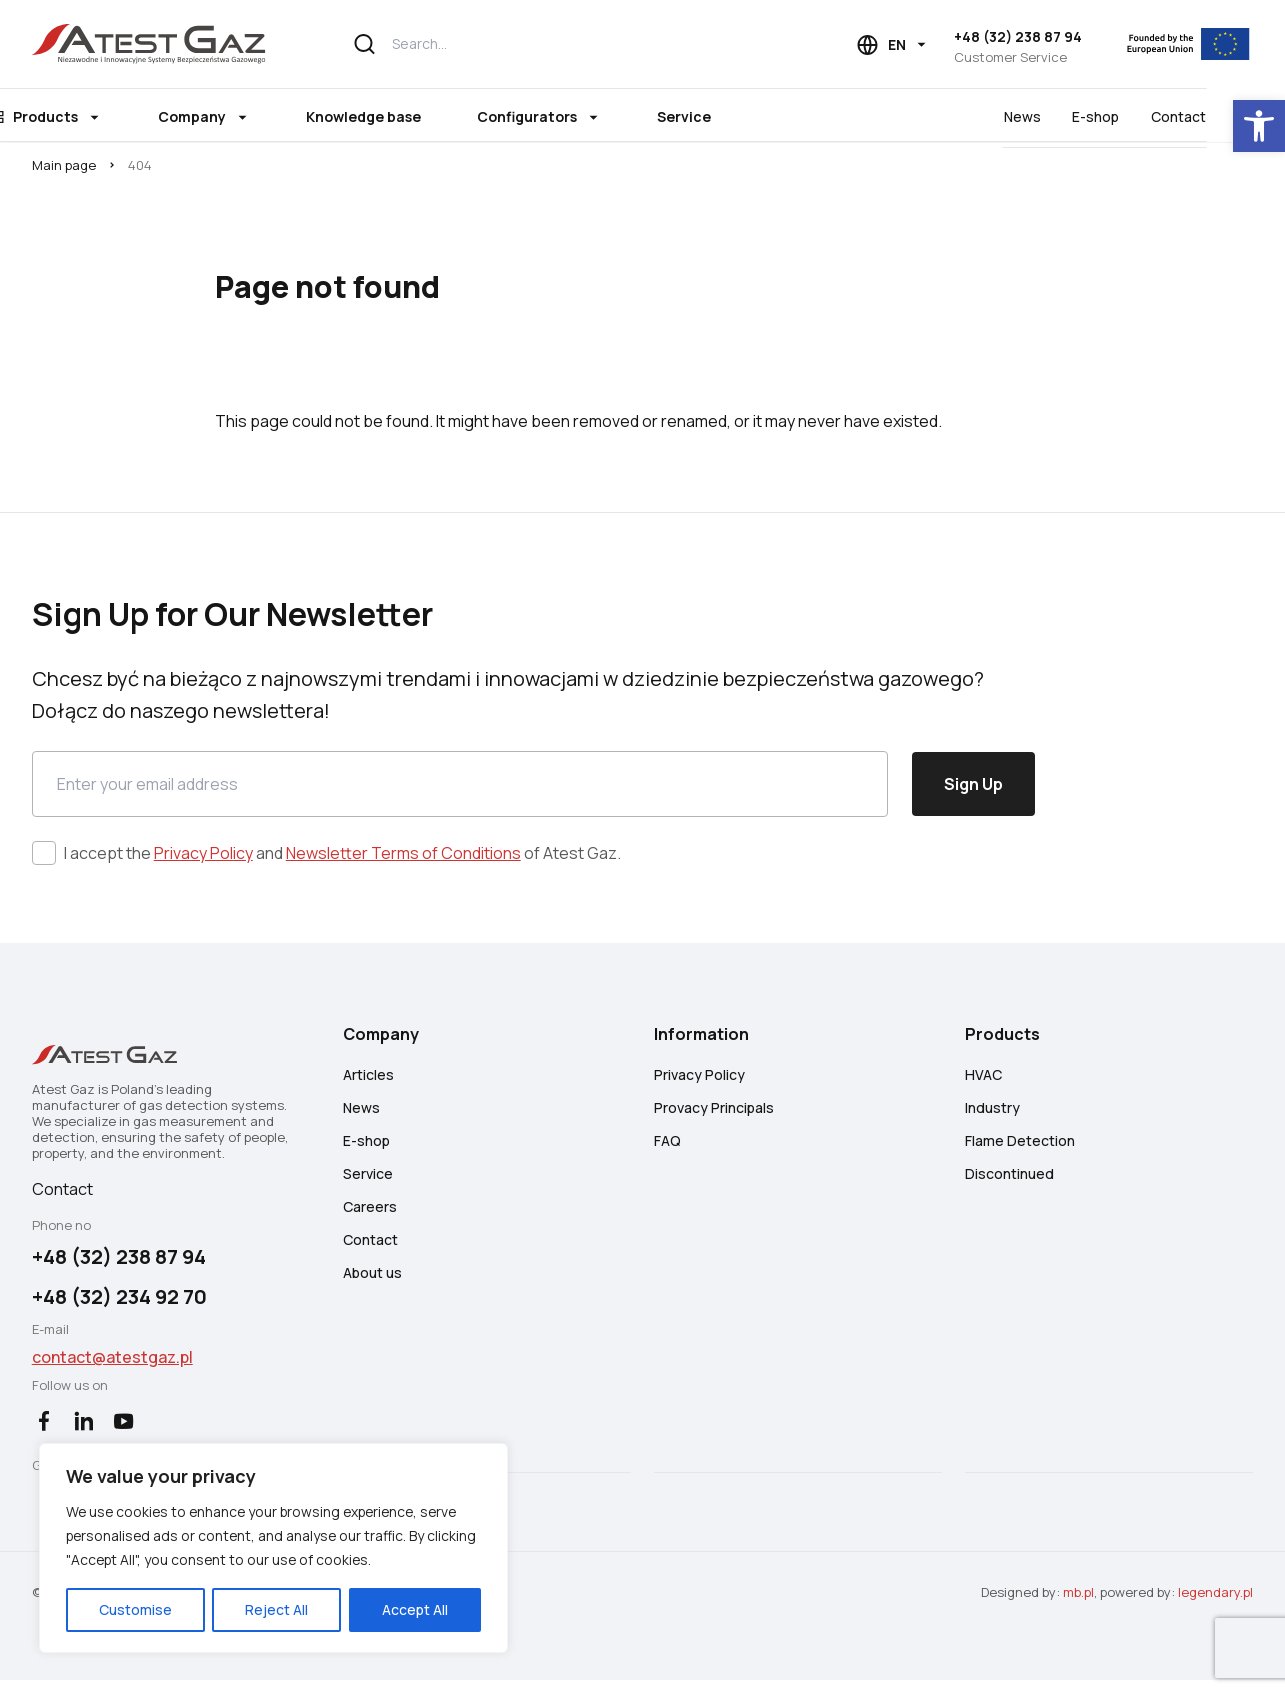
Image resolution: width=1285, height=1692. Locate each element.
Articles (368, 1083)
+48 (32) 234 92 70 (119, 1306)
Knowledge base (406, 116)
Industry (993, 1116)
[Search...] (557, 44)
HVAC (984, 1083)
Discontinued (1010, 1182)
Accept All (392, 1608)
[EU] (1179, 44)
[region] (260, 1535)
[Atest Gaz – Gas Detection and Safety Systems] (150, 44)
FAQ (668, 1149)
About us (372, 1281)
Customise (131, 1608)
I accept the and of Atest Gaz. (342, 859)
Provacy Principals (715, 1116)
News (1068, 116)
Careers (370, 1215)
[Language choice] (893, 45)
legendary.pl (1215, 1604)
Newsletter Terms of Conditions (403, 859)
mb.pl (1078, 1604)
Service (727, 116)
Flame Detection (1021, 1149)
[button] (1259, 126)
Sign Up (973, 790)
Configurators (570, 116)
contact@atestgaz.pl (112, 1367)
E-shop (1142, 116)
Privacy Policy (203, 859)
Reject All (263, 1608)
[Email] (460, 790)
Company (235, 116)
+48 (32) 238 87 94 (1018, 36)
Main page (64, 168)
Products (88, 116)
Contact (1225, 116)
